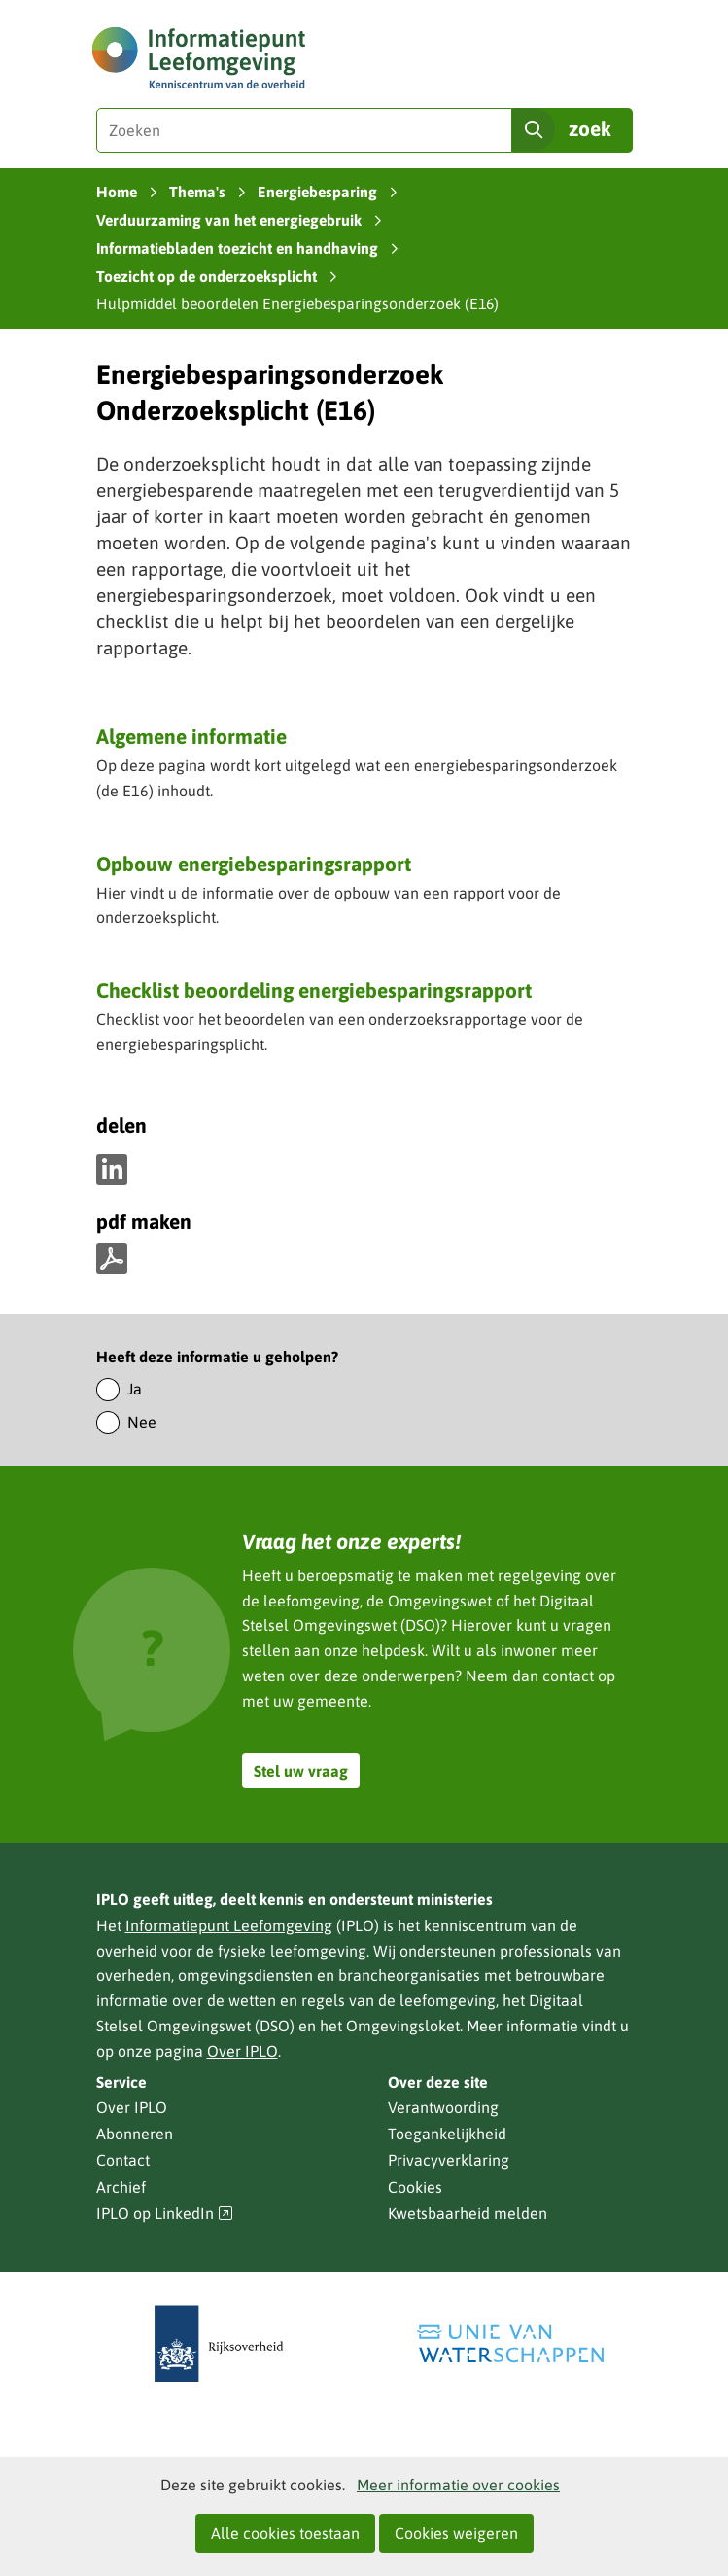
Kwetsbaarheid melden (467, 2213)
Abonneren (134, 2133)
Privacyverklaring (448, 2160)
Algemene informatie (191, 736)
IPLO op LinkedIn (165, 2214)
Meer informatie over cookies (458, 2484)
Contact (123, 2160)
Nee (141, 1421)
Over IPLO (242, 2051)
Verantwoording (443, 2107)
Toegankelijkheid (447, 2133)
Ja (134, 1388)
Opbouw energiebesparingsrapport (253, 863)
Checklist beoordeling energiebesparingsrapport (314, 990)
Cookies (415, 2187)
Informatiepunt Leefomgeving (228, 1925)
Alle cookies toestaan (285, 2533)
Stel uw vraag (301, 1771)
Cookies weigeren (456, 2533)
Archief (121, 2187)
